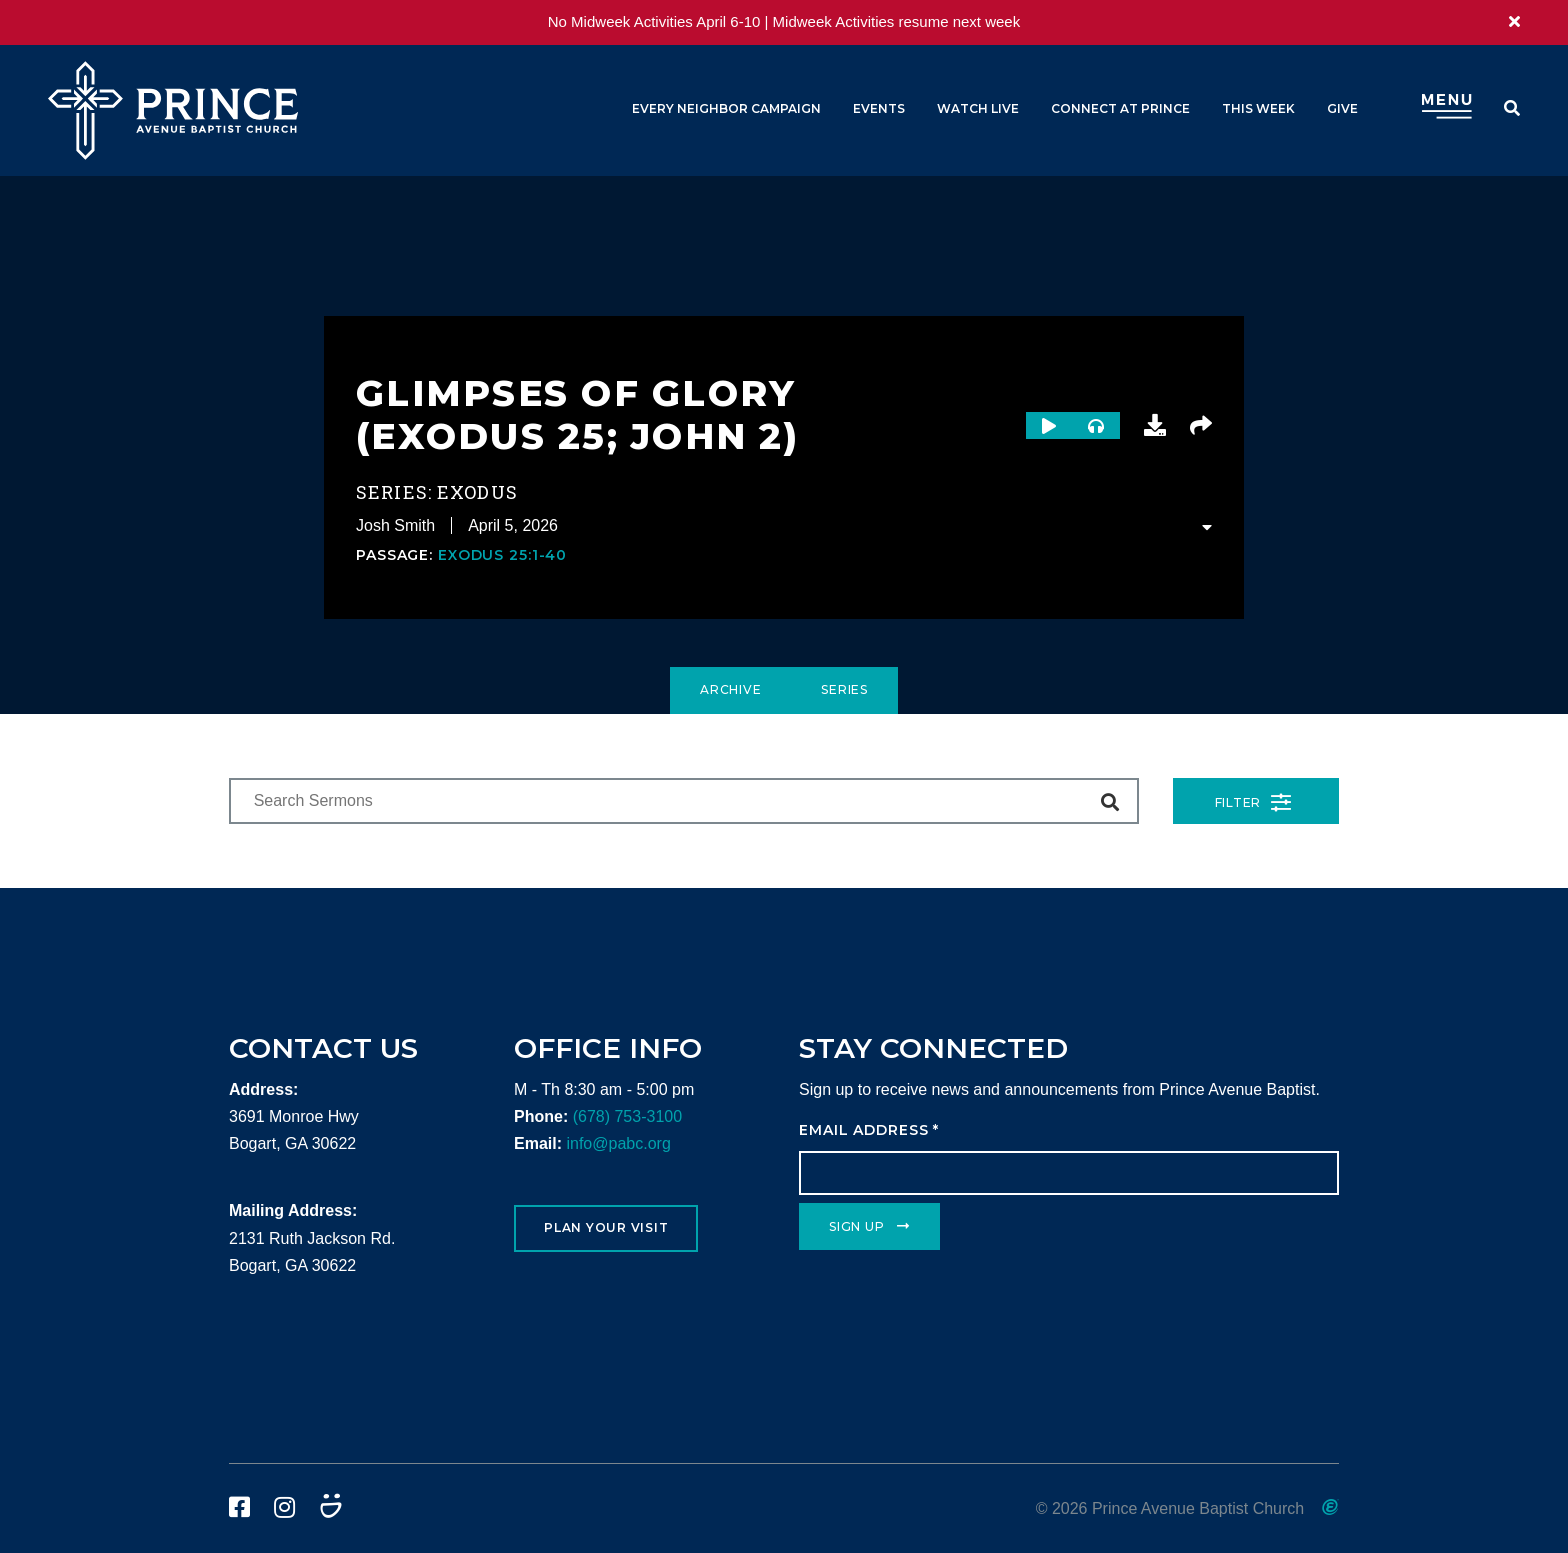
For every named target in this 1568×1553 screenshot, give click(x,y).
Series (844, 689)
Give (1342, 108)
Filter (1254, 803)
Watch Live (978, 108)
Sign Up (856, 1226)
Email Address (869, 1130)
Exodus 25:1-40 (502, 555)
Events (879, 108)
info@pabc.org (618, 1143)
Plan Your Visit (606, 1227)
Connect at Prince (1120, 108)
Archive (730, 689)
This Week (1258, 108)
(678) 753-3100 (627, 1116)
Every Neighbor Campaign (726, 108)
